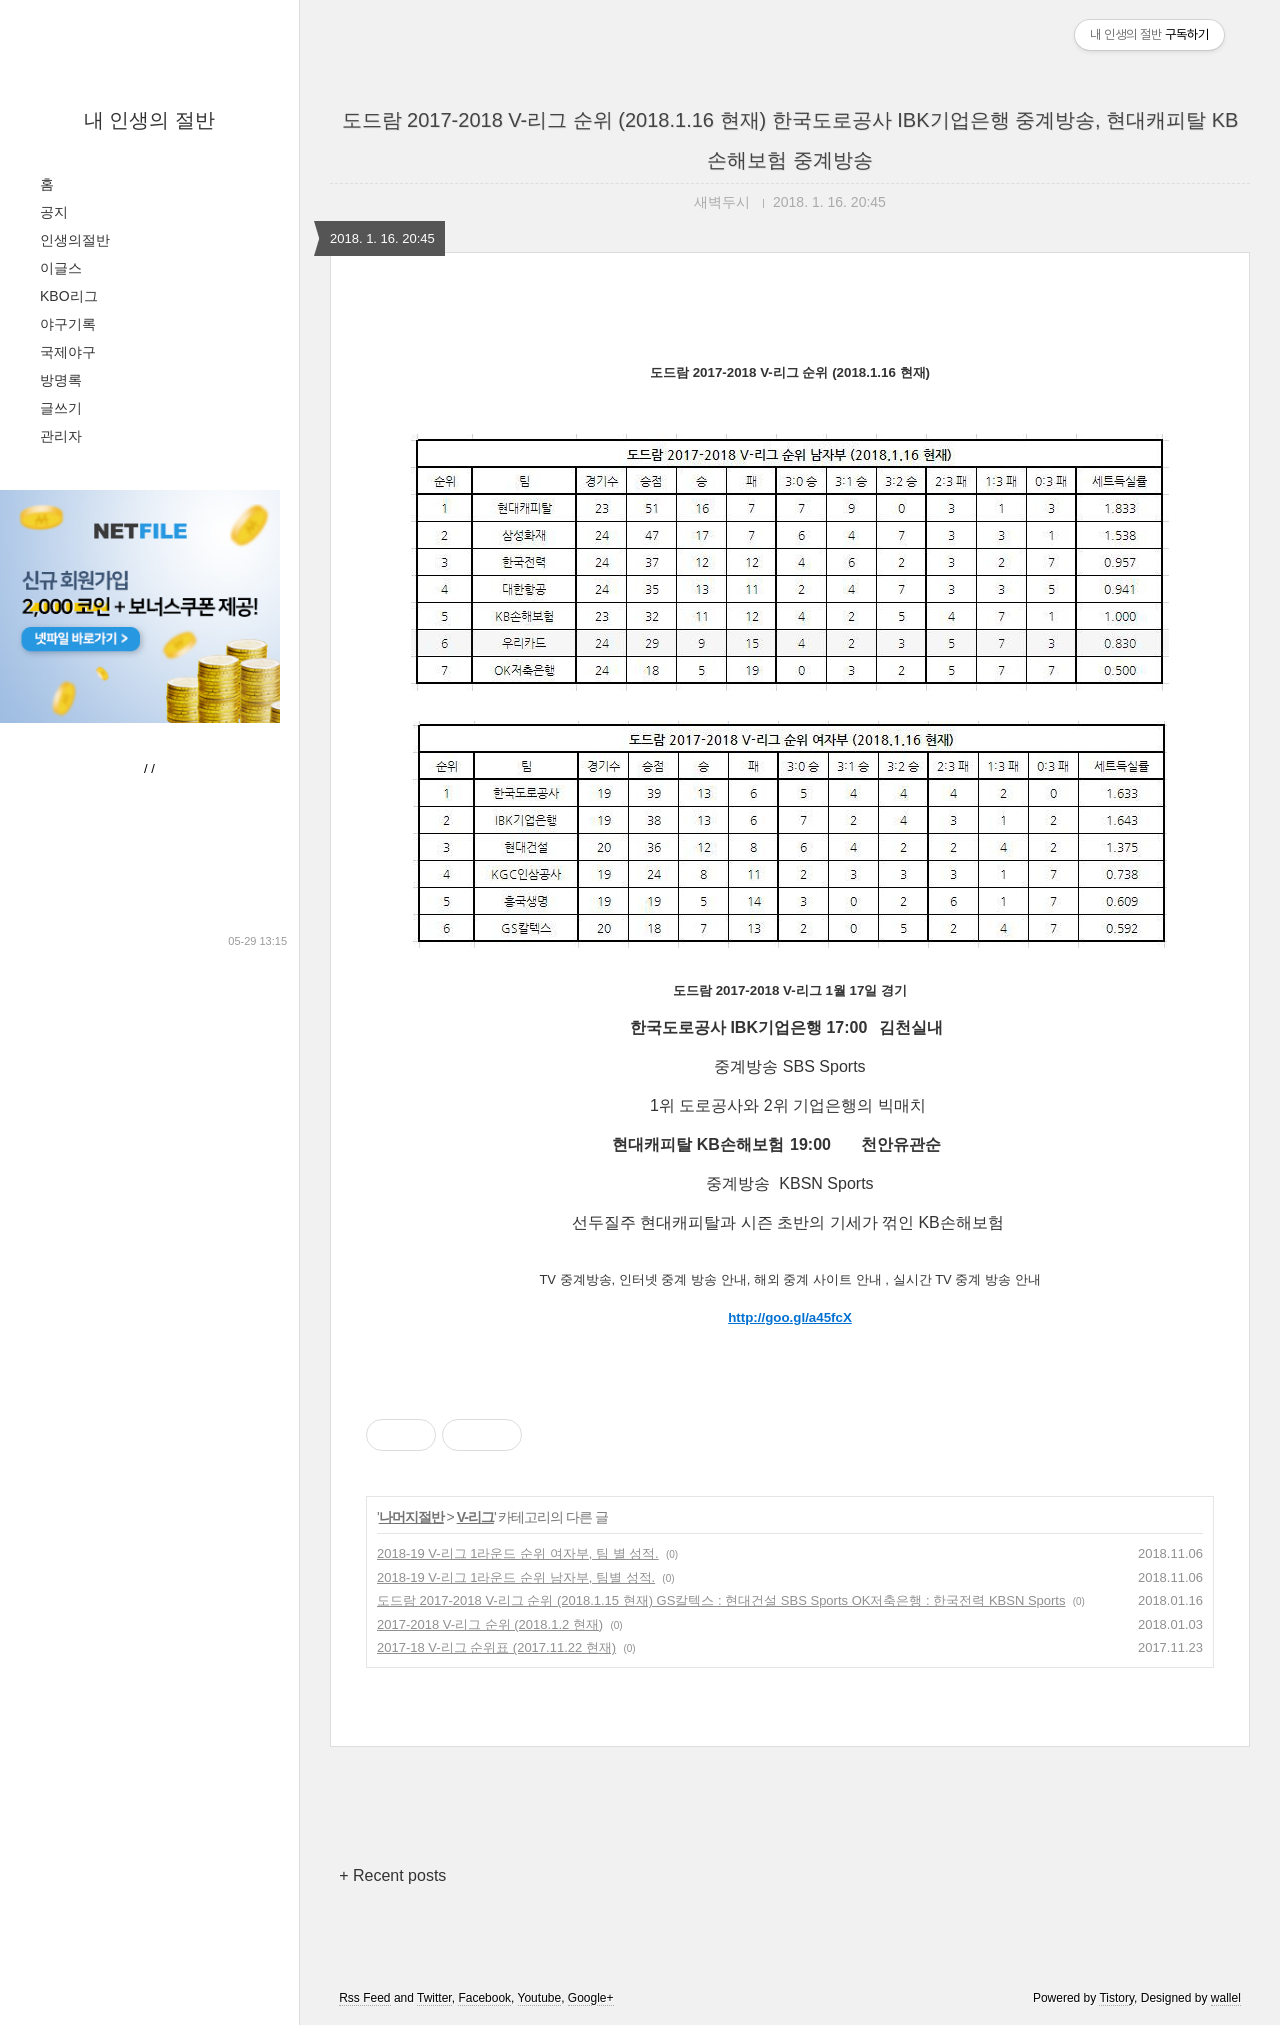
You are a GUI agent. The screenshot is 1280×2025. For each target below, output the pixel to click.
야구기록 (68, 324)
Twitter (434, 1998)
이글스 (61, 268)
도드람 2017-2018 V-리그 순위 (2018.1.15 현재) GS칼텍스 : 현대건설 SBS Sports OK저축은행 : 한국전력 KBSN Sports (721, 1600)
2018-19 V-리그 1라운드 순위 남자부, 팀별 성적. (516, 1577)
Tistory (1116, 1998)
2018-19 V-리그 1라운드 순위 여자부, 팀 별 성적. (518, 1553)
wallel (1226, 1998)
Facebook (484, 1998)
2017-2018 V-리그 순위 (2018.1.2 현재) (490, 1624)
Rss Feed (364, 1998)
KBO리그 (69, 296)
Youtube (540, 1998)
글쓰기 (61, 408)
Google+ (591, 1998)
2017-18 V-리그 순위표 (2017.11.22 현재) (496, 1647)
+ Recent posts (392, 1875)
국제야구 (68, 352)
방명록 (61, 380)
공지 (54, 212)
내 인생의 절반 (149, 120)
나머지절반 (411, 1517)
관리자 (61, 436)
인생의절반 (75, 240)
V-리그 (475, 1517)
